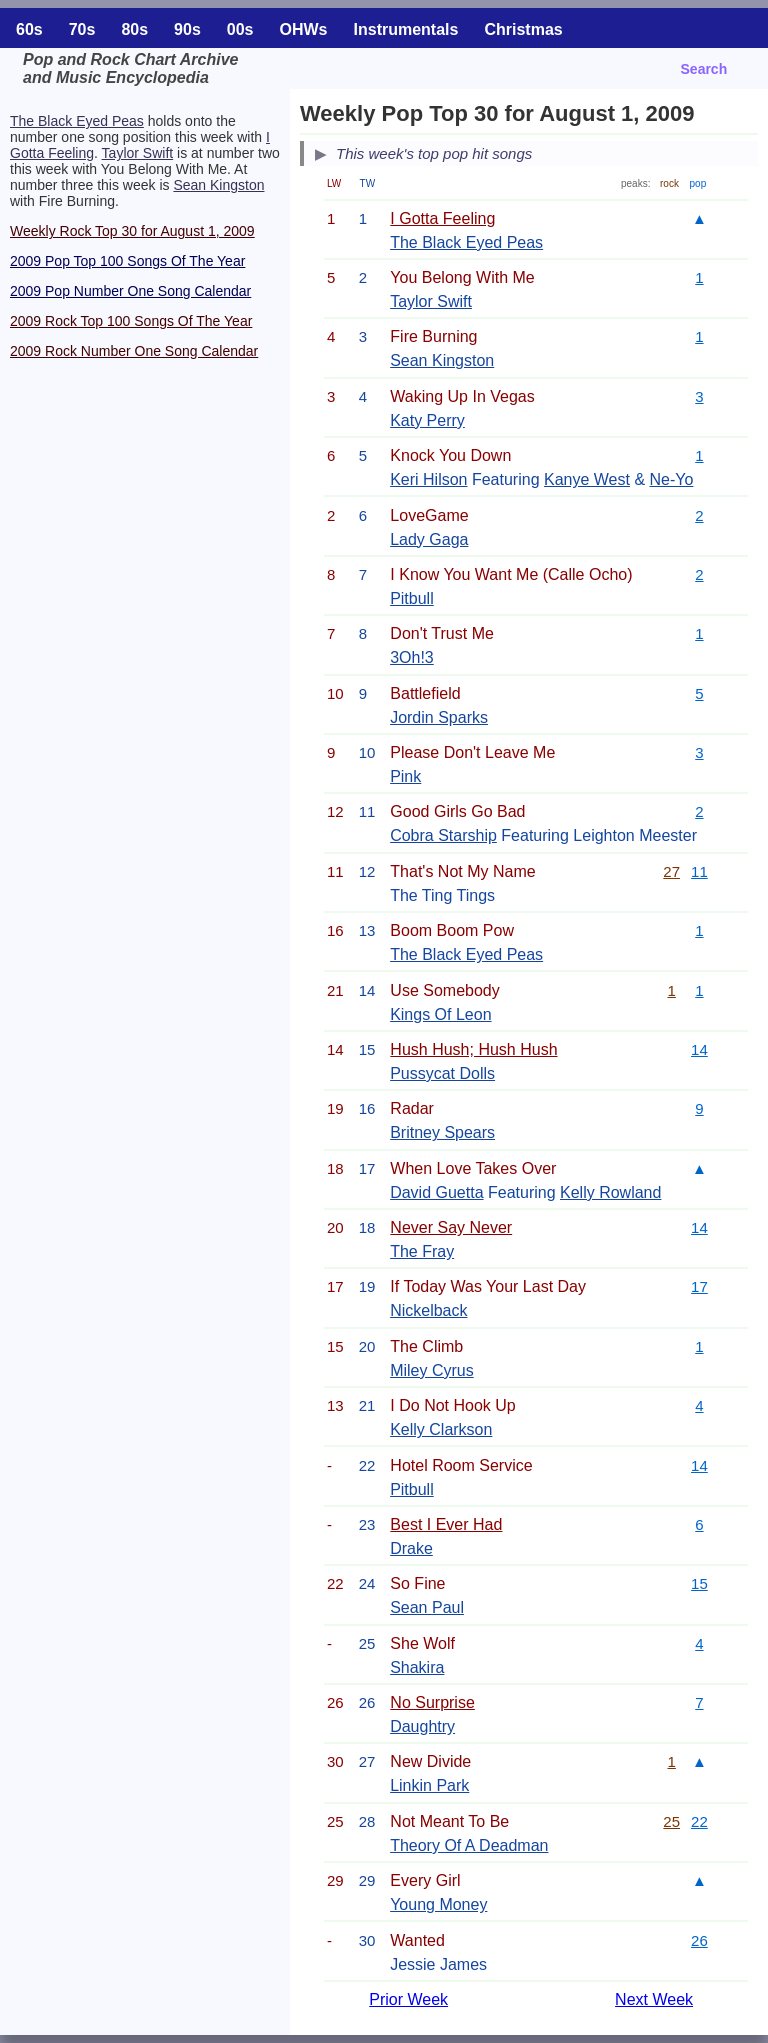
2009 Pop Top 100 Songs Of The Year (127, 261)
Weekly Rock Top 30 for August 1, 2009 (132, 231)
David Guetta (436, 1192)
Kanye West (587, 479)
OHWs (304, 29)
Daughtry (422, 1726)
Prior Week (408, 1999)
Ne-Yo (672, 479)
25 (671, 1821)
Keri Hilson (428, 479)
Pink (405, 776)
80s (134, 29)
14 (699, 1049)
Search (704, 69)
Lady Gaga (429, 539)
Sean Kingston (218, 185)
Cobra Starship (443, 835)
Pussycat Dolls (442, 1073)
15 (699, 1583)
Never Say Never (451, 1227)
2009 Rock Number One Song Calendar (134, 351)
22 (699, 1821)
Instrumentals (406, 29)
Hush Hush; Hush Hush (473, 1049)
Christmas (523, 29)
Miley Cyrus (432, 1370)
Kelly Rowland (610, 1192)
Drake (411, 1548)
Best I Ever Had (446, 1524)
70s (82, 29)
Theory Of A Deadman (469, 1845)
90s (187, 29)
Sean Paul (427, 1607)
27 (671, 871)
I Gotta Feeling (442, 218)
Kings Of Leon (440, 1014)
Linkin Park (429, 1785)
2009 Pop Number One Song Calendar (130, 291)
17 (699, 1286)
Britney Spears (442, 1132)
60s (29, 29)
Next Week (654, 1999)
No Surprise (432, 1702)
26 (699, 1940)
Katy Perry (427, 420)
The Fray (422, 1251)
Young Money (438, 1904)
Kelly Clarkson (441, 1429)
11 (699, 871)
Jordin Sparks (439, 717)
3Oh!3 (412, 657)
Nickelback (428, 1310)
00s (240, 29)
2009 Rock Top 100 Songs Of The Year (131, 321)
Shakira (417, 1667)
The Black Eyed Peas (77, 121)
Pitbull (412, 598)
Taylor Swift (138, 153)
